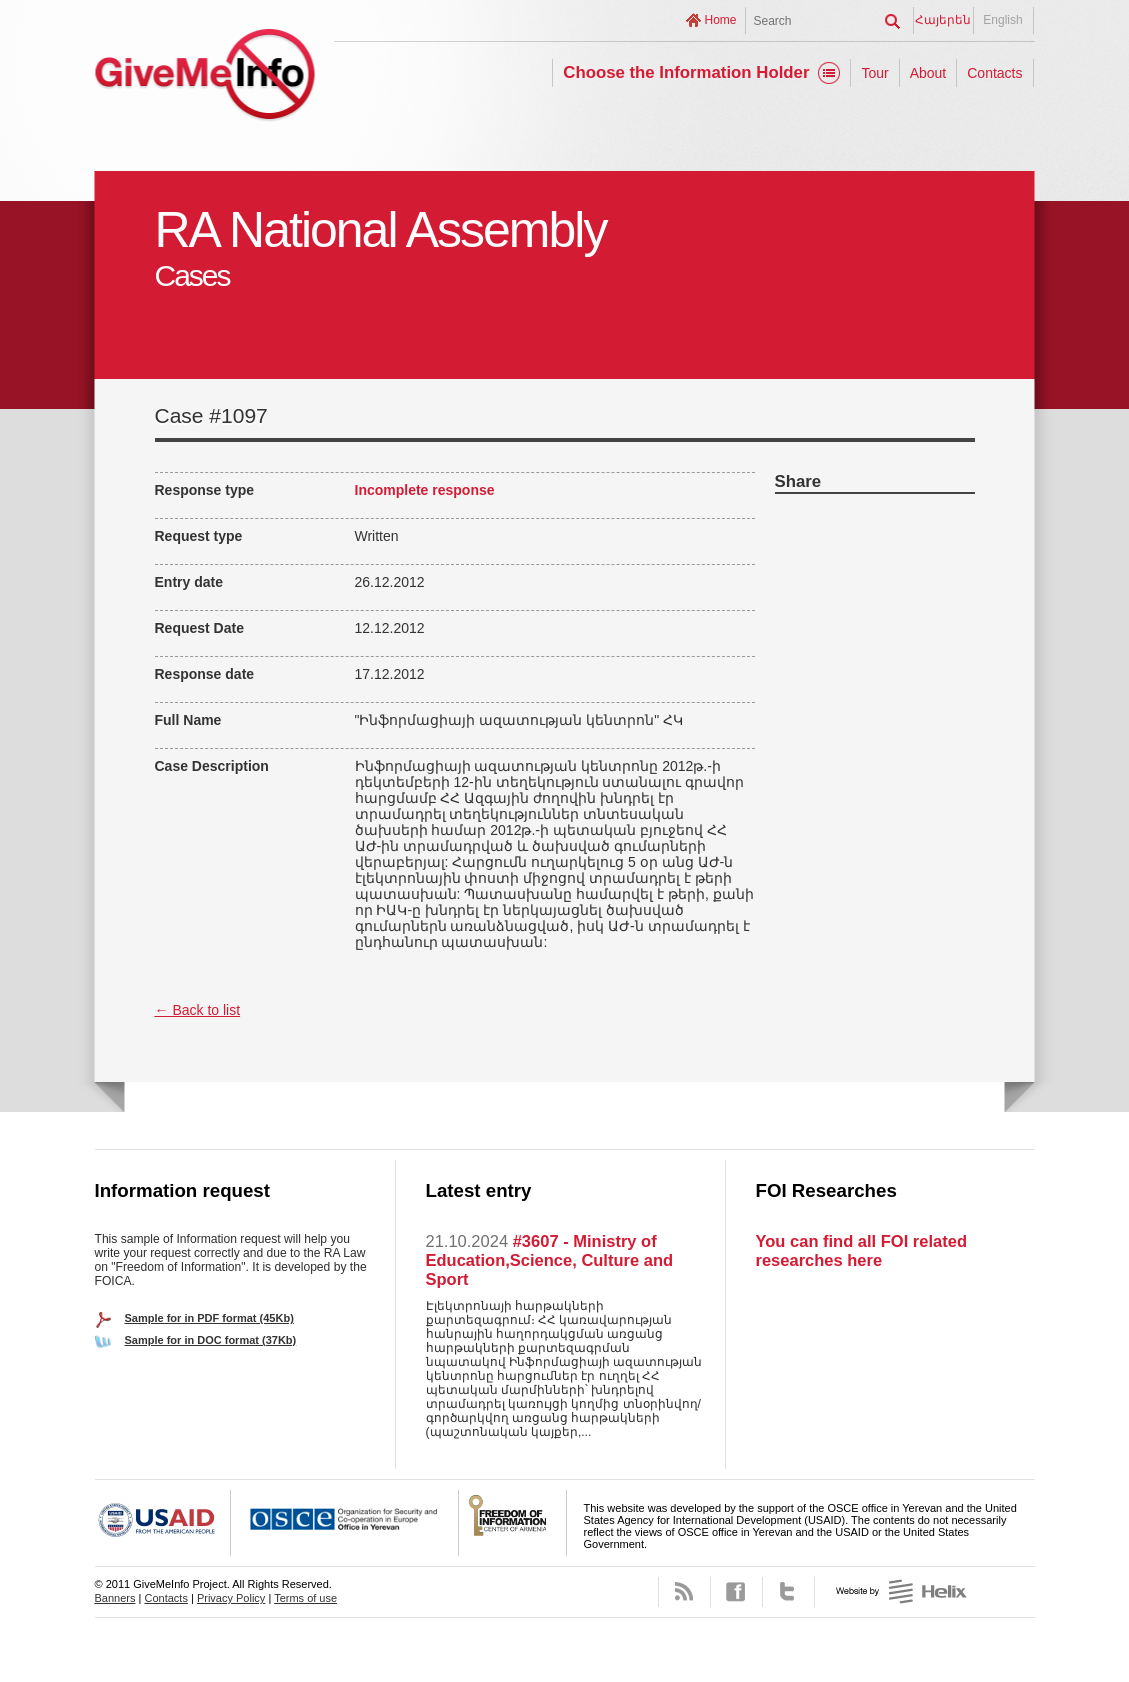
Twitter (788, 1592)
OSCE (345, 1523)
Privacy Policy (231, 1598)
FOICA (513, 1523)
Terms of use (305, 1598)
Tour (874, 73)
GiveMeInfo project (205, 77)
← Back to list (198, 1010)
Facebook (736, 1592)
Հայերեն (943, 20)
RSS (684, 1592)
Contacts (994, 73)
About (928, 73)
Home (720, 20)
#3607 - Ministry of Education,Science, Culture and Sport (550, 1260)
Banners (115, 1598)
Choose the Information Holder (686, 72)
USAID (163, 1523)
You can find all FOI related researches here (861, 1250)
